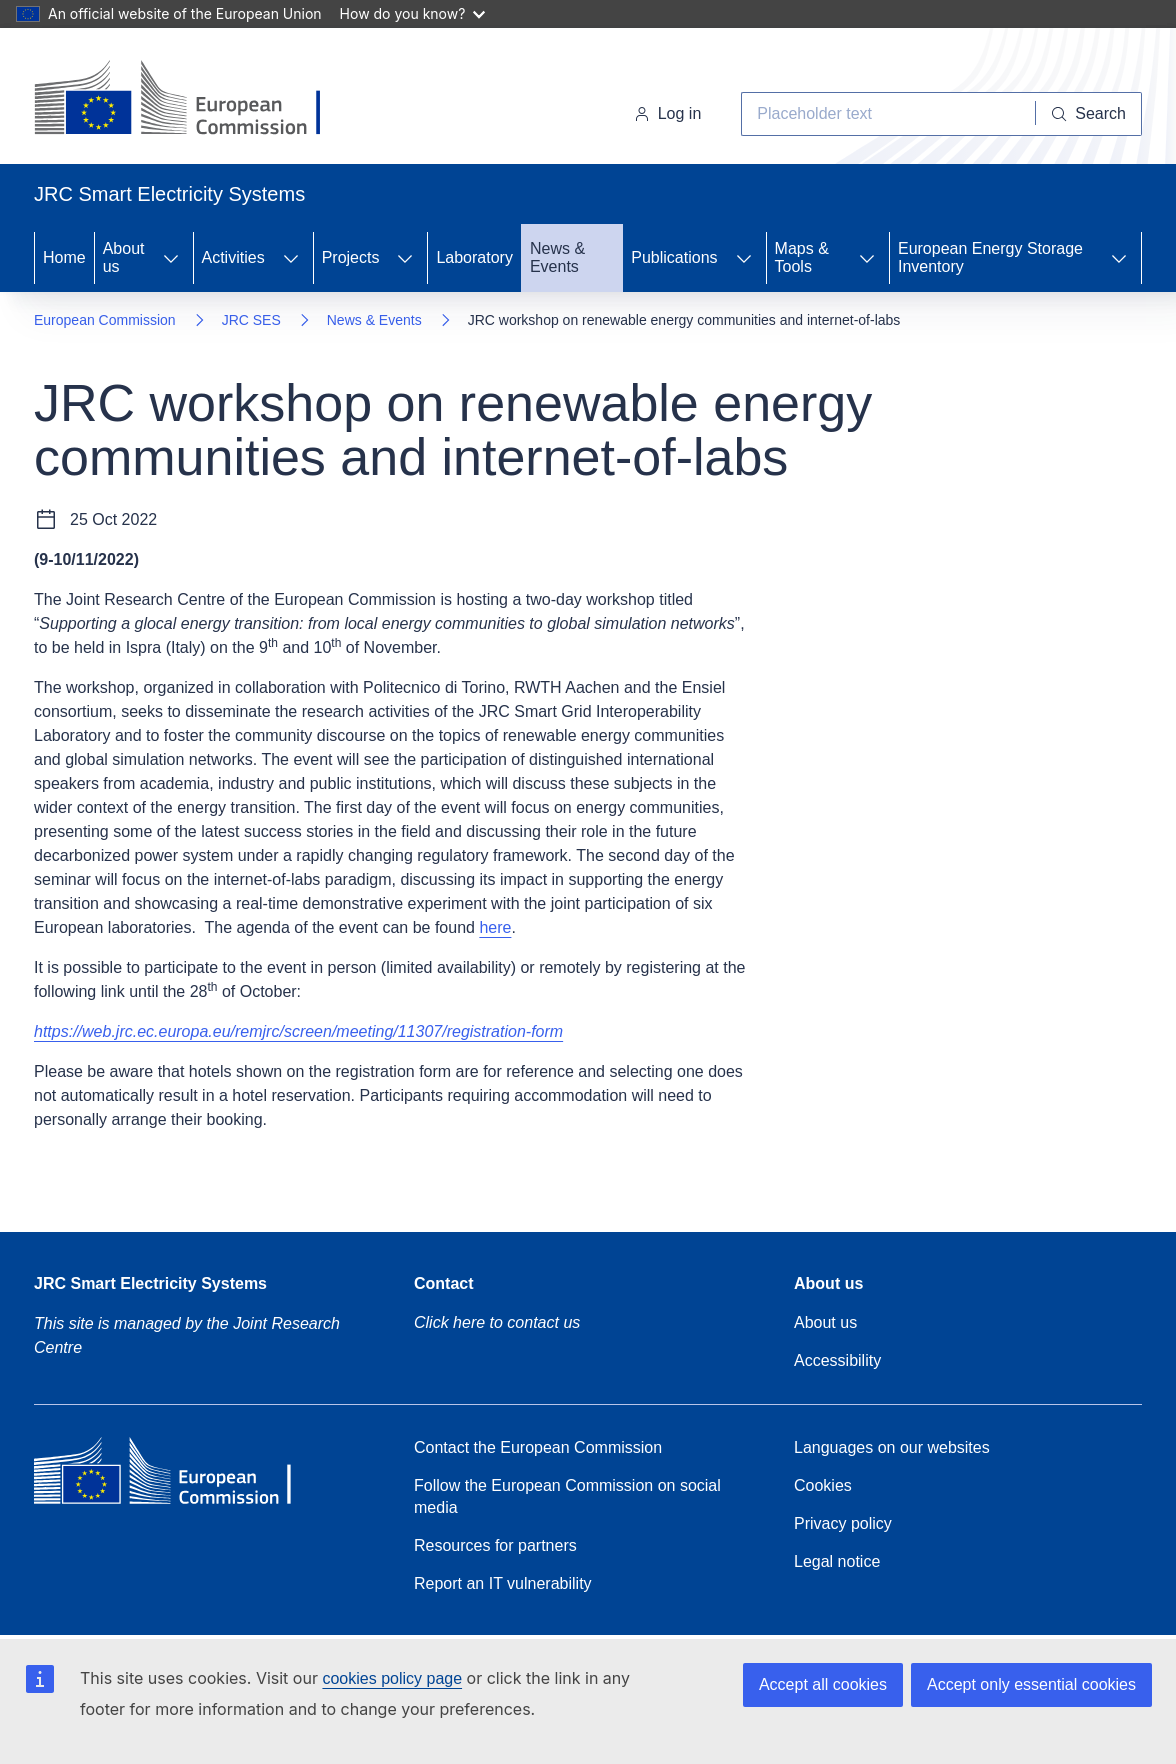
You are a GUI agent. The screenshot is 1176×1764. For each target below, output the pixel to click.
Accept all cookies (823, 1684)
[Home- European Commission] (195, 100)
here (495, 927)
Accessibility (837, 1360)
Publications (674, 257)
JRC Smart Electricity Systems (150, 1283)
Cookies (823, 1485)
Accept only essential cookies (1031, 1684)
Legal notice (837, 1561)
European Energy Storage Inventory (990, 257)
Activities (233, 257)
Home (64, 257)
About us (124, 257)
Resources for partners (495, 1545)
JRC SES (251, 320)
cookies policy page (392, 1678)
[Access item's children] (171, 258)
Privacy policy (843, 1523)
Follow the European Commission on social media (567, 1496)
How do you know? (413, 13)
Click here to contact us (497, 1322)
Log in (668, 113)
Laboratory (474, 257)
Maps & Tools (802, 257)
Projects (351, 257)
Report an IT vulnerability (503, 1583)
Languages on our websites (892, 1447)
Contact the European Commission (538, 1447)
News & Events (557, 257)
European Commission (105, 320)
